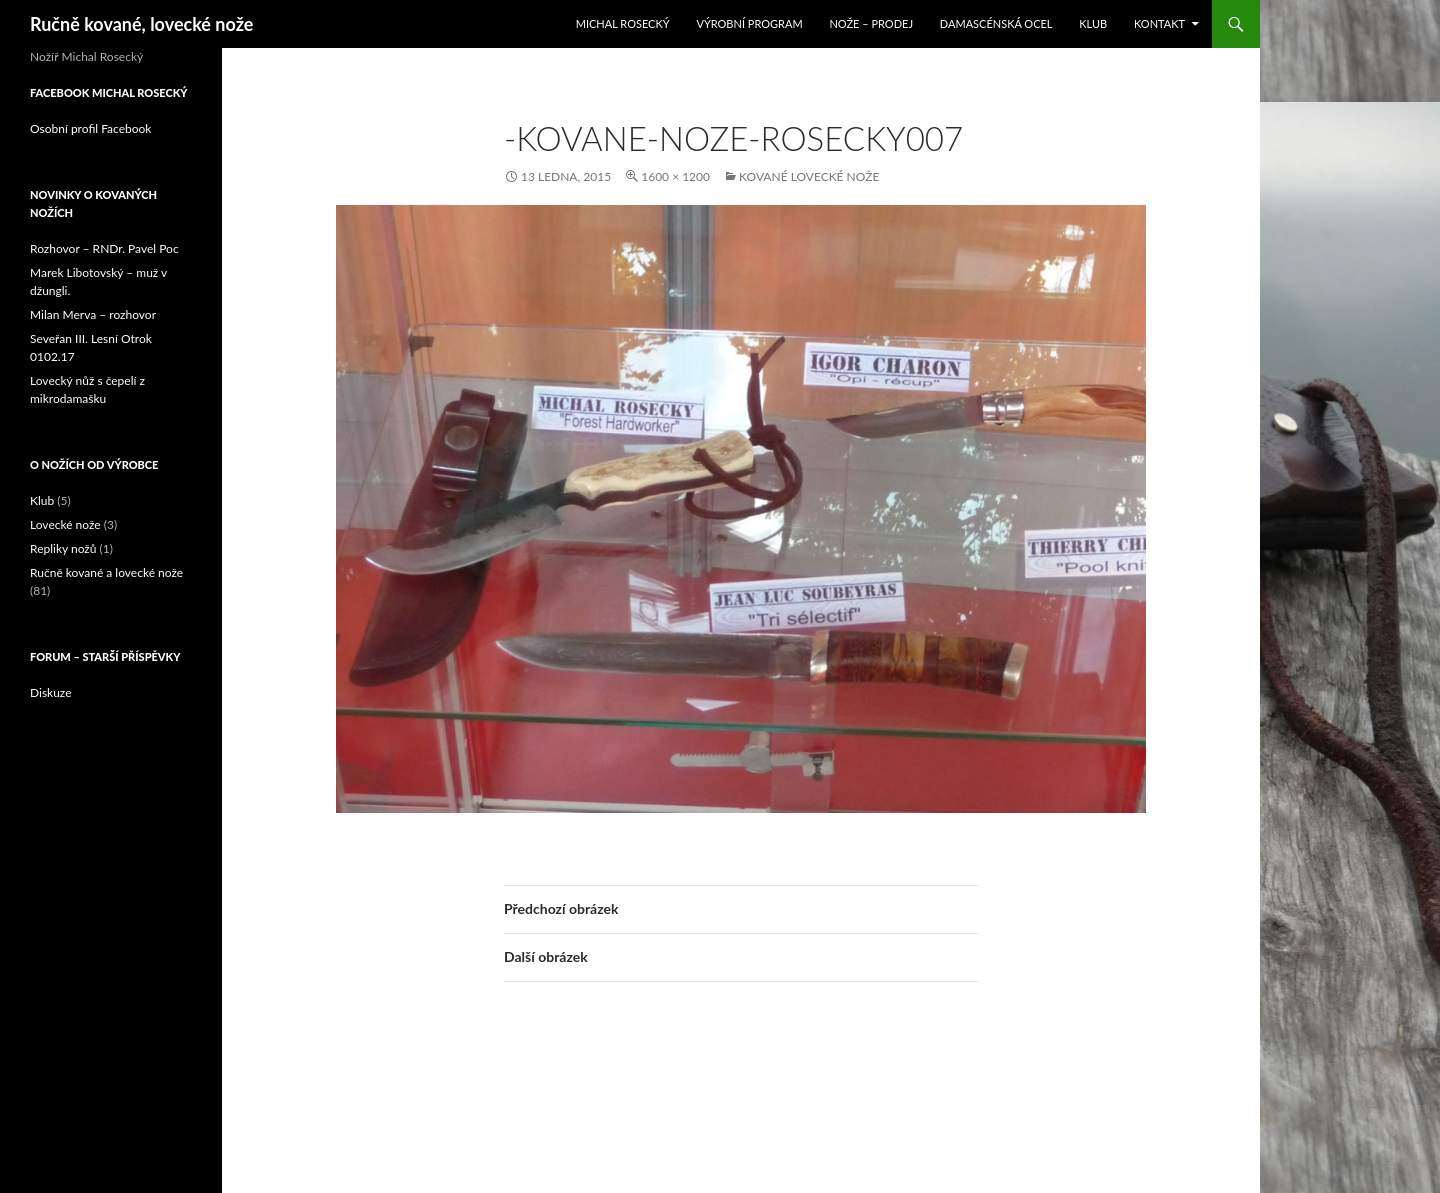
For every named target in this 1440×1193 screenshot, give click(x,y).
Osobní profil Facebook (90, 128)
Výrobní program (749, 23)
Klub (1093, 23)
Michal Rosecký (623, 23)
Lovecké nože (65, 524)
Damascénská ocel (996, 23)
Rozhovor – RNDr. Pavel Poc (104, 248)
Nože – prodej (871, 23)
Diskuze (51, 692)
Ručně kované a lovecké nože (106, 572)
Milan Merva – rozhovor (93, 314)
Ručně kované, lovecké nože (141, 24)
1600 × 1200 (675, 176)
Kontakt (1159, 23)
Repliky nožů (63, 548)
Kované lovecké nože (809, 176)
